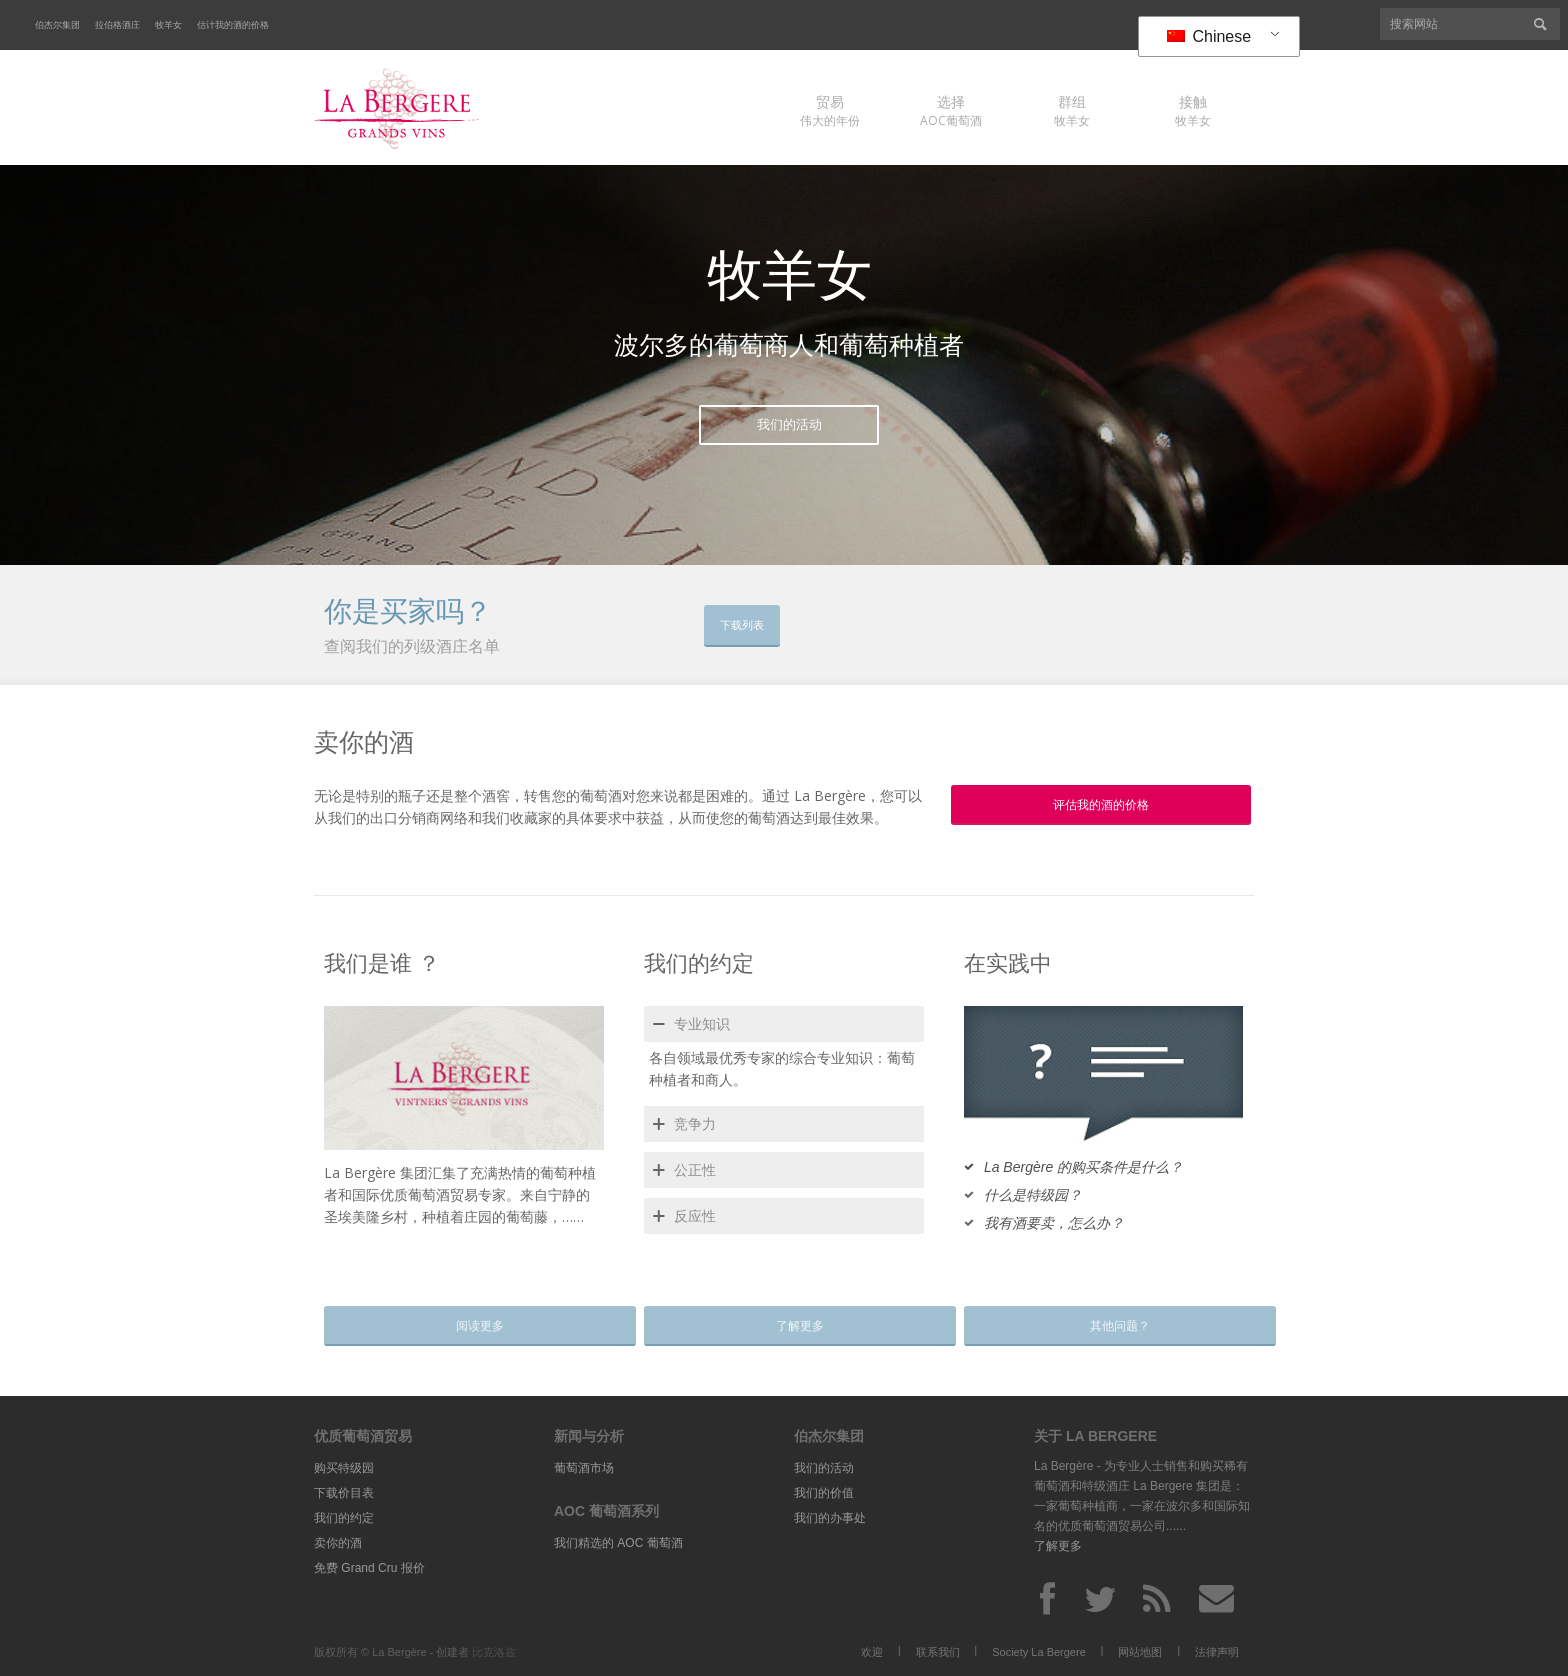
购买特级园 (344, 1468)
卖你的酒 (338, 1543)
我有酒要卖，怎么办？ (1054, 1223)
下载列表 (748, 625)
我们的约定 (344, 1518)
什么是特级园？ (1033, 1195)
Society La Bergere (1039, 1652)
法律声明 (1217, 1652)
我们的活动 (789, 424)
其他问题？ (1105, 1326)
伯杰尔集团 (57, 25)
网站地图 (1140, 1652)
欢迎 (872, 1652)
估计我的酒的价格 (233, 25)
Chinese (1209, 36)
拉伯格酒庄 (117, 25)
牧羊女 (168, 25)
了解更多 (785, 1326)
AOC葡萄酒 (951, 110)
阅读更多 (465, 1326)
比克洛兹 (494, 1652)
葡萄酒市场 (584, 1468)
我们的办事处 (830, 1518)
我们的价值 (824, 1493)
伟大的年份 (830, 110)
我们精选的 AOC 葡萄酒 (618, 1543)
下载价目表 (344, 1493)
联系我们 (938, 1652)
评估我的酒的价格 (1101, 805)
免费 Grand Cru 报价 (369, 1568)
